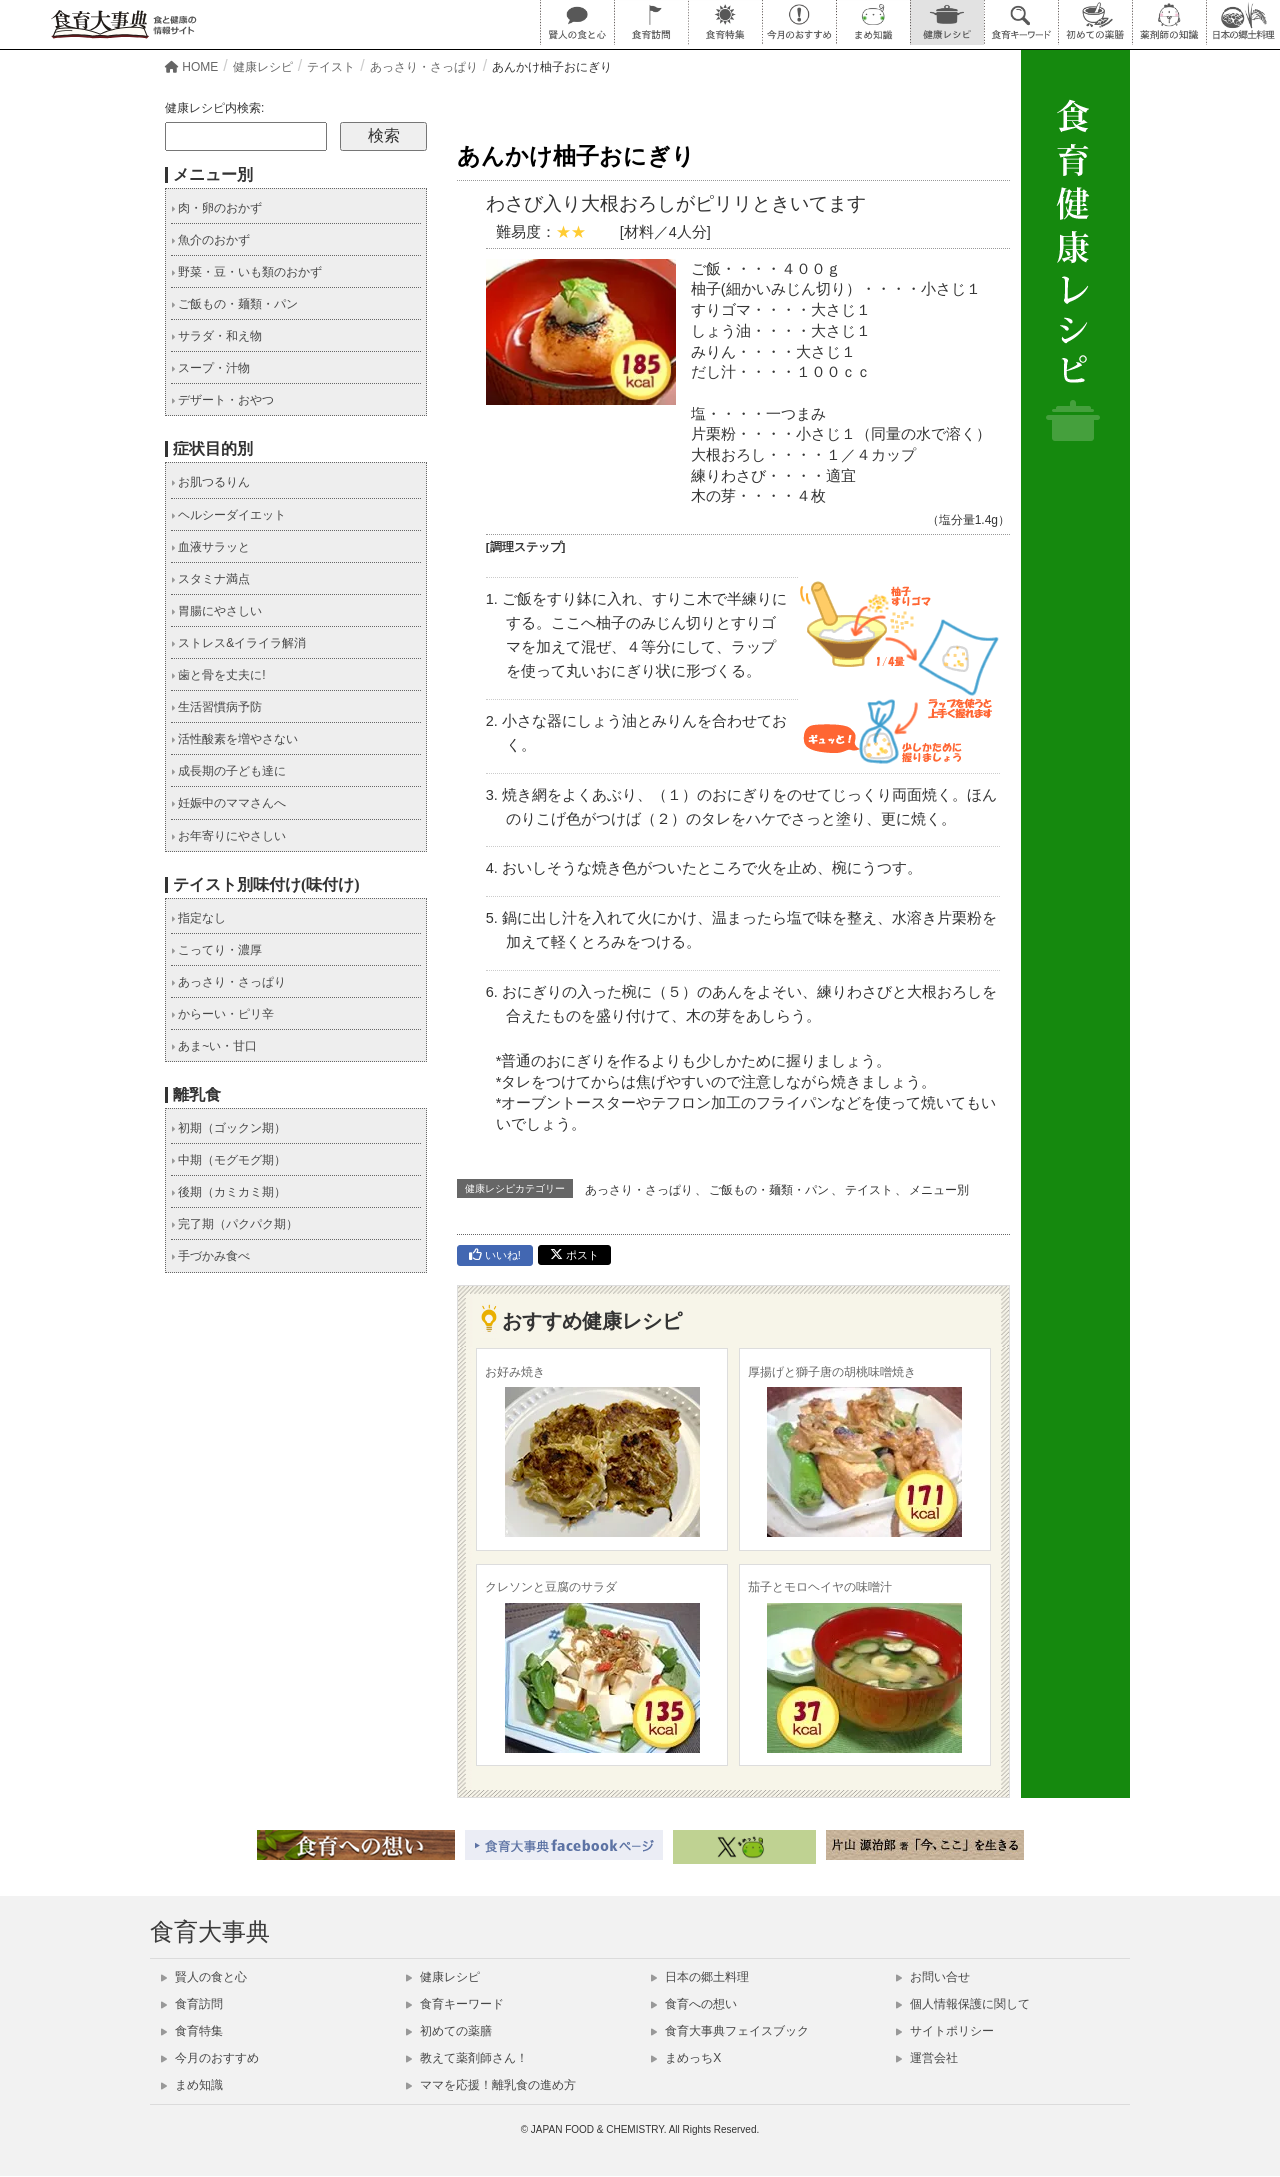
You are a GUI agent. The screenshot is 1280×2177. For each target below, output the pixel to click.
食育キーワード (455, 2004)
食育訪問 (192, 2004)
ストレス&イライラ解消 (238, 643)
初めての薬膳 (449, 2031)
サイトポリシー (945, 2031)
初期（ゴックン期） (228, 1128)
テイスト (869, 1190)
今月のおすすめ (210, 2058)
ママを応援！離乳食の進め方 (491, 2085)
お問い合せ (933, 1977)
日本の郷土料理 (700, 1977)
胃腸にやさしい (216, 611)
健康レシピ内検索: (214, 108)
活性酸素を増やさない (234, 739)
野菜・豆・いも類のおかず (246, 272)
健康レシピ (443, 1977)
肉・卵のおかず (216, 208)
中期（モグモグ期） (228, 1160)
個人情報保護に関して (963, 2004)
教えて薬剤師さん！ (467, 2058)
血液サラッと (210, 547)
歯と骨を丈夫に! (218, 675)
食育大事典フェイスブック (730, 2031)
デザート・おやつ (222, 400)
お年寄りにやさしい (228, 836)
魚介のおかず (210, 240)
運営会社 (927, 2058)
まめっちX (686, 2058)
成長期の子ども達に (228, 771)
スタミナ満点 (210, 579)
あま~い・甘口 (214, 1046)
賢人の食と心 (204, 1977)
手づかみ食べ (210, 1256)
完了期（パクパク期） (234, 1224)
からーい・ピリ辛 (222, 1014)
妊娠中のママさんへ (228, 803)
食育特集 (192, 2031)
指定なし (198, 918)
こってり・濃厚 (216, 950)
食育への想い (694, 2004)
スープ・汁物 (210, 368)
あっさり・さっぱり (639, 1190)
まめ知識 (192, 2085)
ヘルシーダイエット (228, 515)
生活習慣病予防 (216, 707)
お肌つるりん (210, 482)
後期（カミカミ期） (228, 1192)
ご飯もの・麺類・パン (769, 1190)
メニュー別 (939, 1190)
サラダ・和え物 (216, 336)
